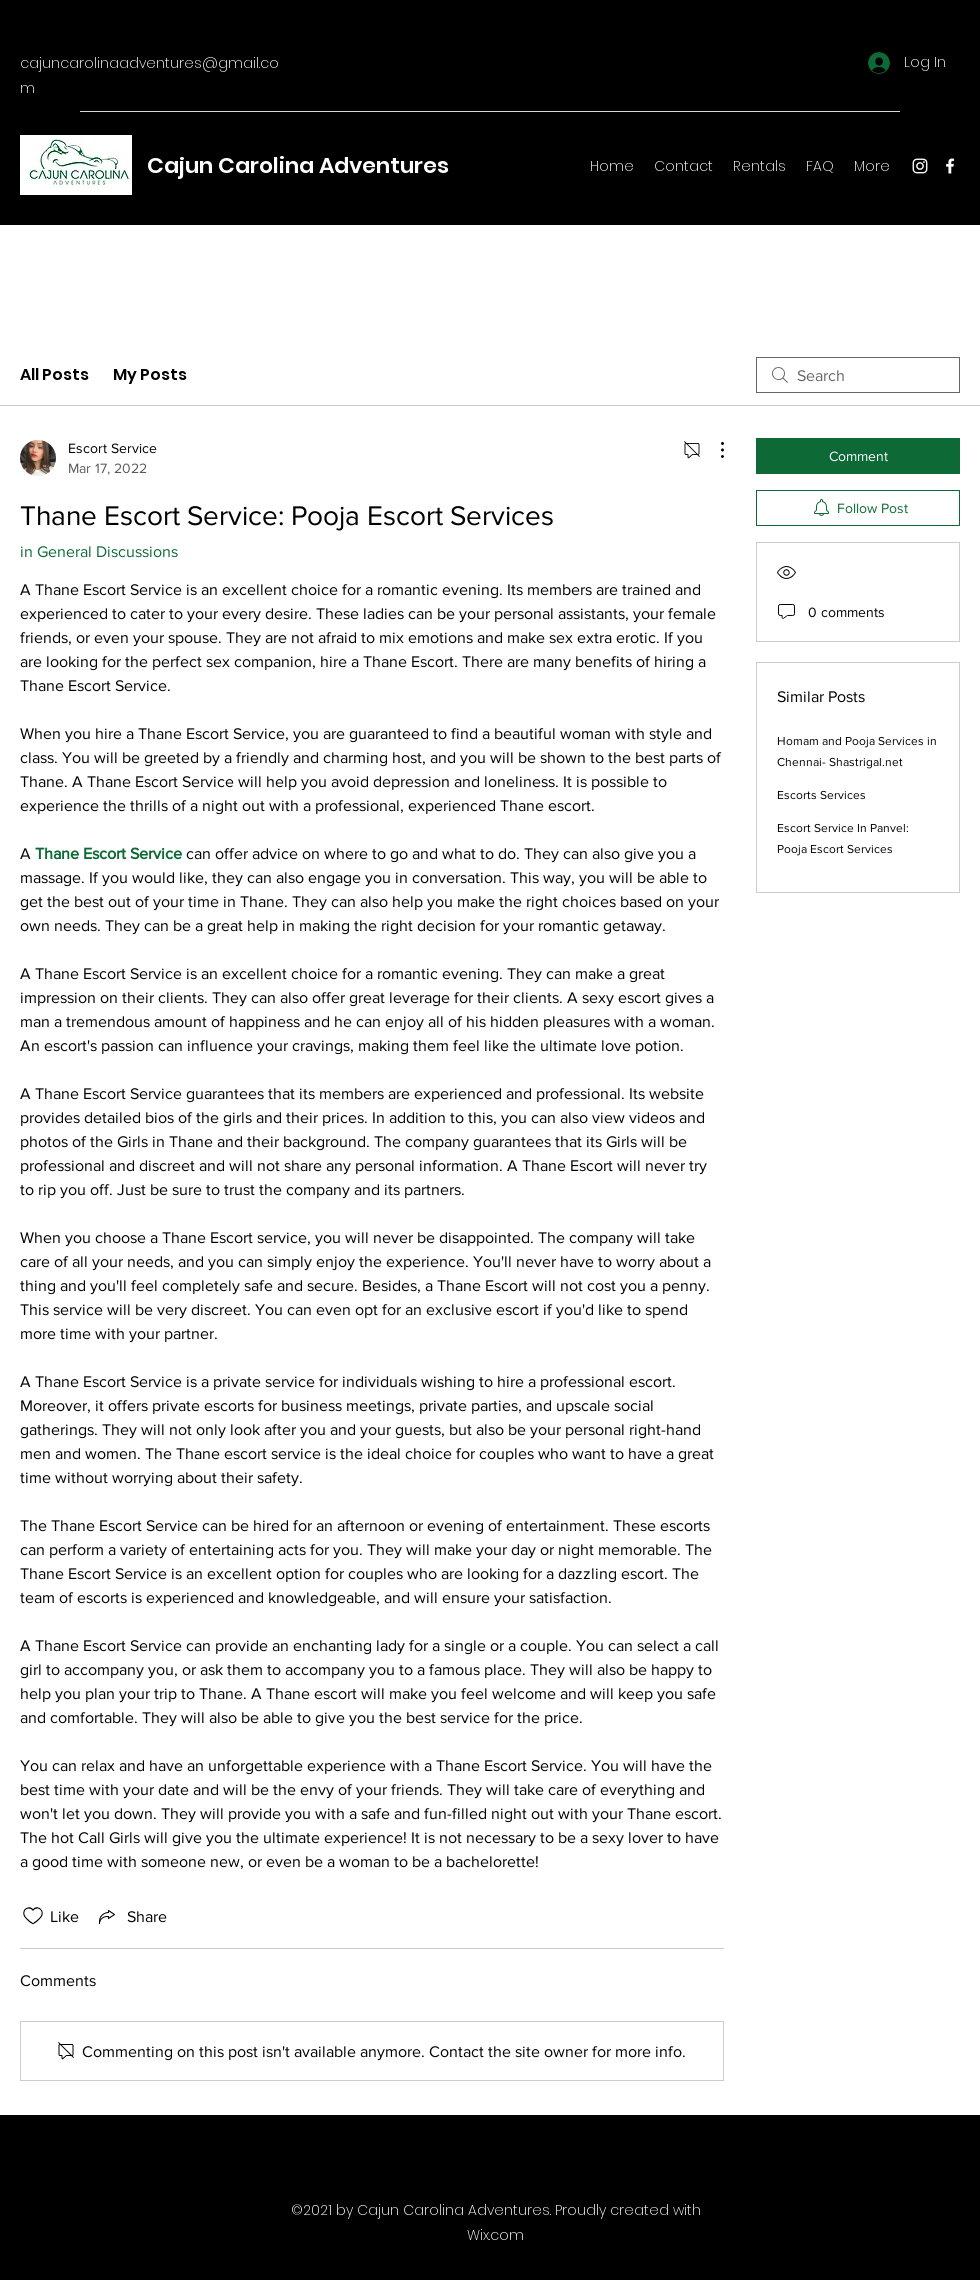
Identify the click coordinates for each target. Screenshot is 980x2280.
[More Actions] (712, 450)
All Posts (54, 374)
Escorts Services (821, 795)
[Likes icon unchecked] (33, 1916)
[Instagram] (920, 166)
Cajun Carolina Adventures (298, 165)
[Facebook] (950, 166)
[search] (858, 375)
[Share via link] (131, 1916)
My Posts (150, 374)
